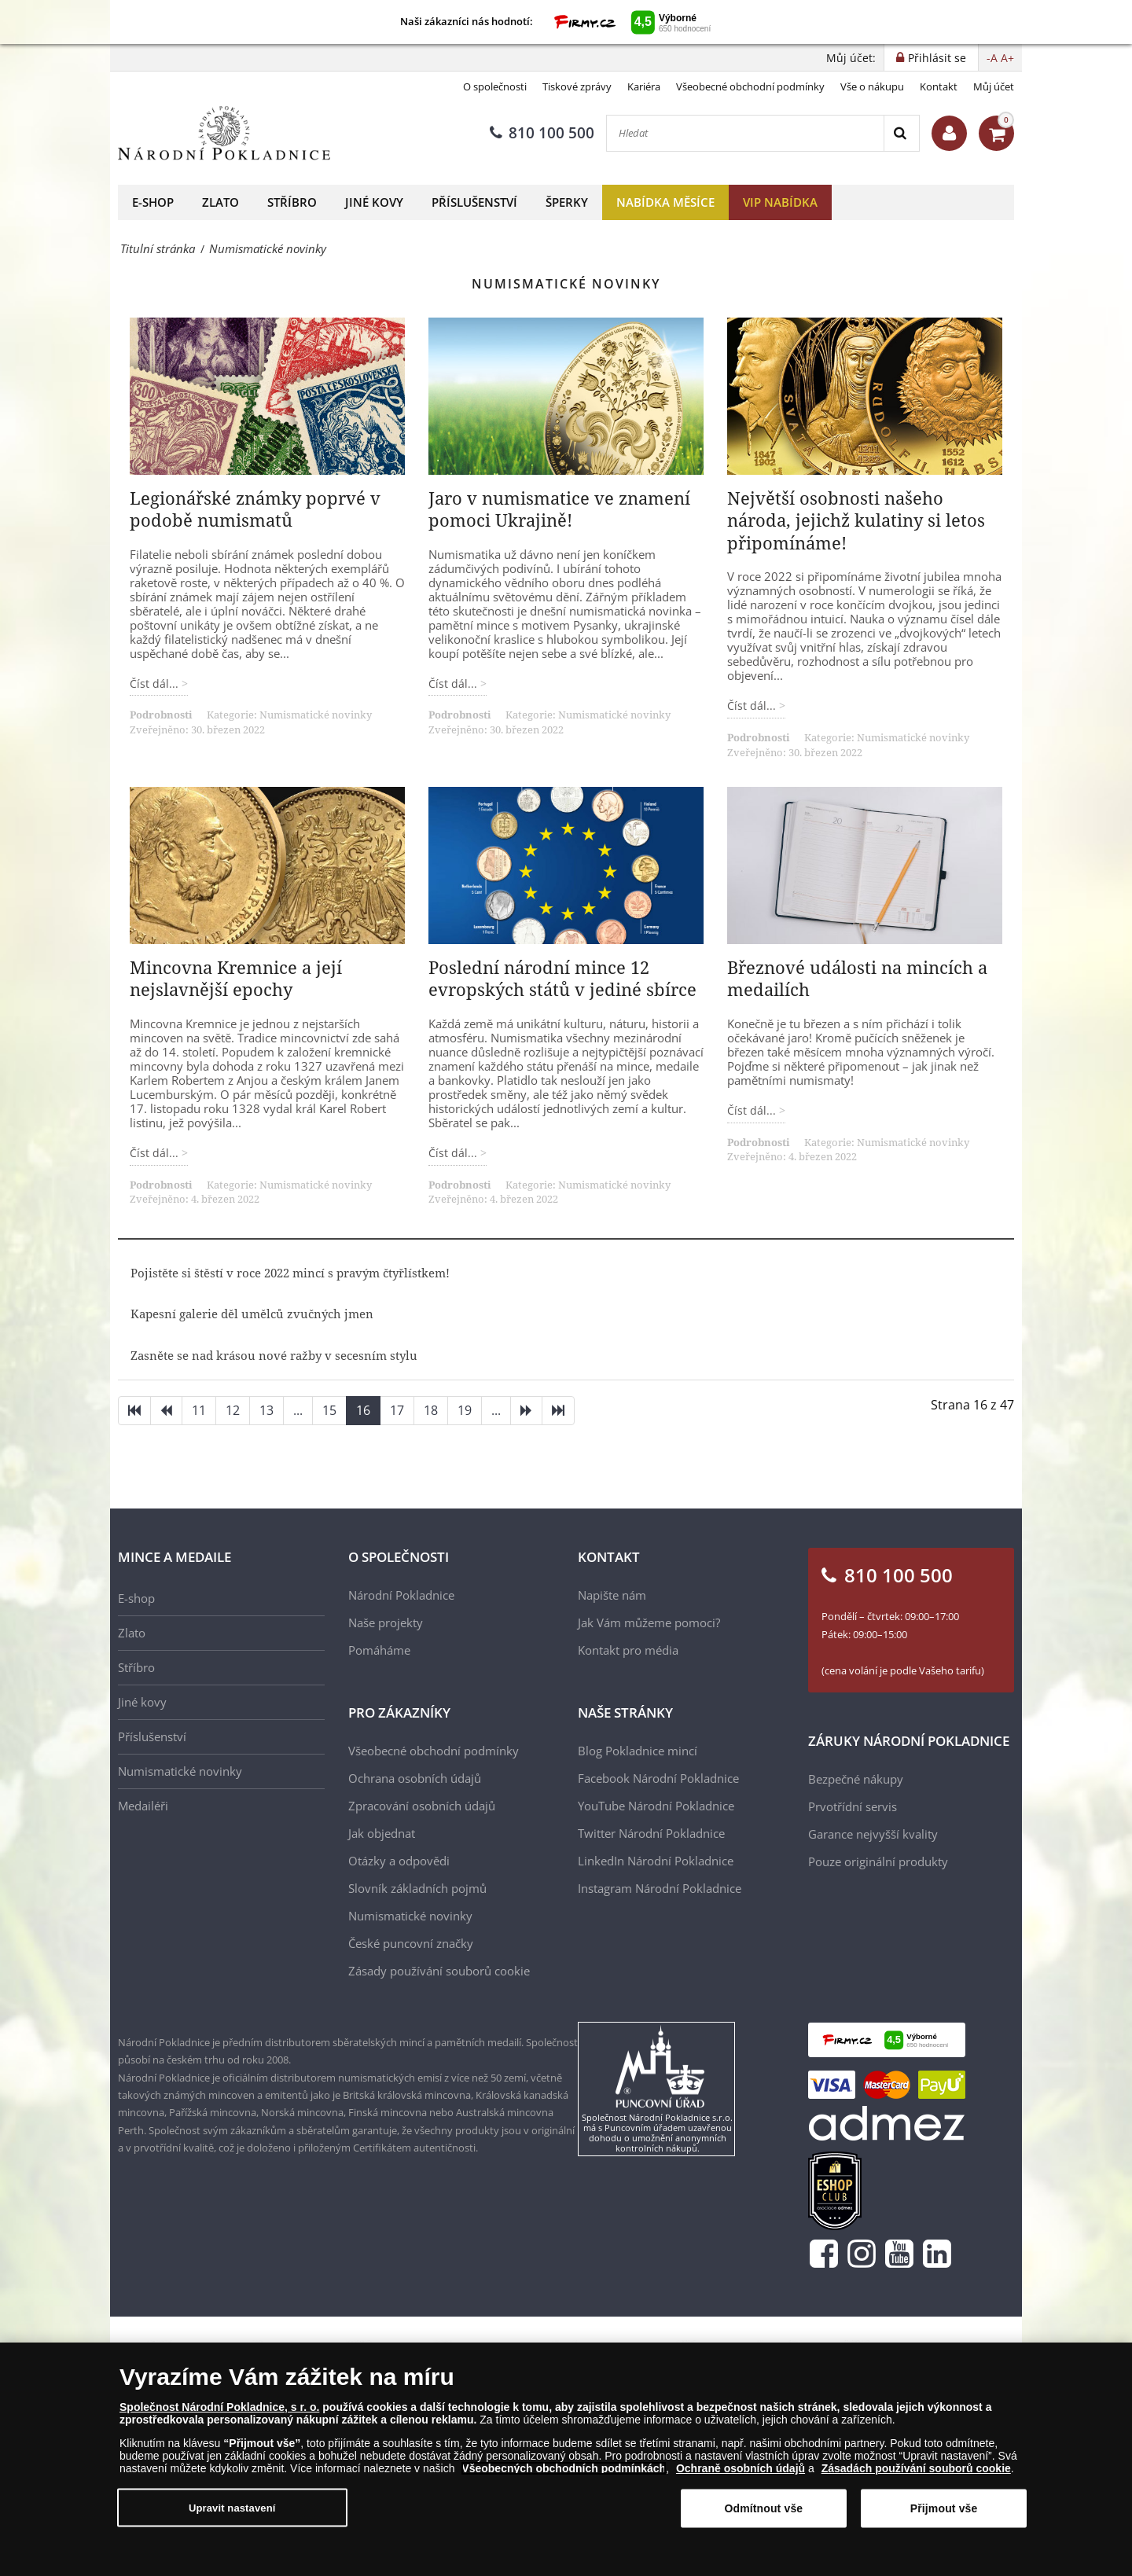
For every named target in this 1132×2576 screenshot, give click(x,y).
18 (431, 1410)
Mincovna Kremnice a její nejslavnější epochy (236, 978)
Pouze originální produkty (878, 1861)
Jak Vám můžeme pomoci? (649, 1622)
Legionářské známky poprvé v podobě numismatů (255, 509)
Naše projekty (385, 1622)
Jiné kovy (374, 202)
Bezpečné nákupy (855, 1779)
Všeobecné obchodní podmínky (750, 86)
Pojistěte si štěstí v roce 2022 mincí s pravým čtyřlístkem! (290, 1273)
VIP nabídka (780, 202)
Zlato (220, 202)
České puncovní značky (410, 1943)
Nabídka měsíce (665, 202)
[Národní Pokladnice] (224, 133)
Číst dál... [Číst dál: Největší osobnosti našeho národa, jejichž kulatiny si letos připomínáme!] (753, 705)
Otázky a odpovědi (399, 1861)
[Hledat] (745, 133)
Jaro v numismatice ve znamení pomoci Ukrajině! (559, 509)
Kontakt (938, 86)
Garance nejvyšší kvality (873, 1834)
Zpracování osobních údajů (421, 1805)
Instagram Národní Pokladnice (659, 1888)
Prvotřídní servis (852, 1806)
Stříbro (292, 202)
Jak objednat (381, 1833)
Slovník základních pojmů (417, 1888)
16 (363, 1410)
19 (465, 1410)
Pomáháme (379, 1650)
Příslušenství (474, 202)
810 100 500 (542, 133)
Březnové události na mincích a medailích (857, 978)
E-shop (153, 202)
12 (233, 1410)
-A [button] (992, 57)
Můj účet (993, 86)
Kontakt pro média (628, 1650)
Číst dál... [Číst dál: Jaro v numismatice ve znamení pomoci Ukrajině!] (454, 683)
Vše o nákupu (872, 86)
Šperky (567, 202)
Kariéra (643, 86)
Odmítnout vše (763, 2516)
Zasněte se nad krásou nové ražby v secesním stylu (273, 1355)
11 (199, 1410)
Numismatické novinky (315, 714)
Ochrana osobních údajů (414, 1778)
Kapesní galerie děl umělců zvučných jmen (251, 1313)
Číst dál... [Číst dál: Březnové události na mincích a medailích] (753, 1110)
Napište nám (612, 1595)
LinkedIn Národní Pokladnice (655, 1861)
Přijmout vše (944, 2516)
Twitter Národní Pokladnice (651, 1833)
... (298, 1410)
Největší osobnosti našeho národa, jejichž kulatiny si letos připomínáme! (856, 520)
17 (397, 1410)
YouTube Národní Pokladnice (656, 1805)
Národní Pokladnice (401, 1595)
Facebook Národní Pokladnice (658, 1778)
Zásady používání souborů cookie (439, 1971)
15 (329, 1410)
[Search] (901, 133)
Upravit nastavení (232, 2516)
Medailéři (143, 1805)
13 (266, 1410)
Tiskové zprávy (577, 86)
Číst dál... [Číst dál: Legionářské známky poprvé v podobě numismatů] (156, 683)
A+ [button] (1007, 57)
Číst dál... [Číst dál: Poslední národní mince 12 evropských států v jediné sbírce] (454, 1152)
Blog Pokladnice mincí (637, 1750)
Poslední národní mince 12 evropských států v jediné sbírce (562, 978)
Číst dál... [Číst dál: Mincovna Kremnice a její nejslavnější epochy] (156, 1152)
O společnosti (495, 86)
